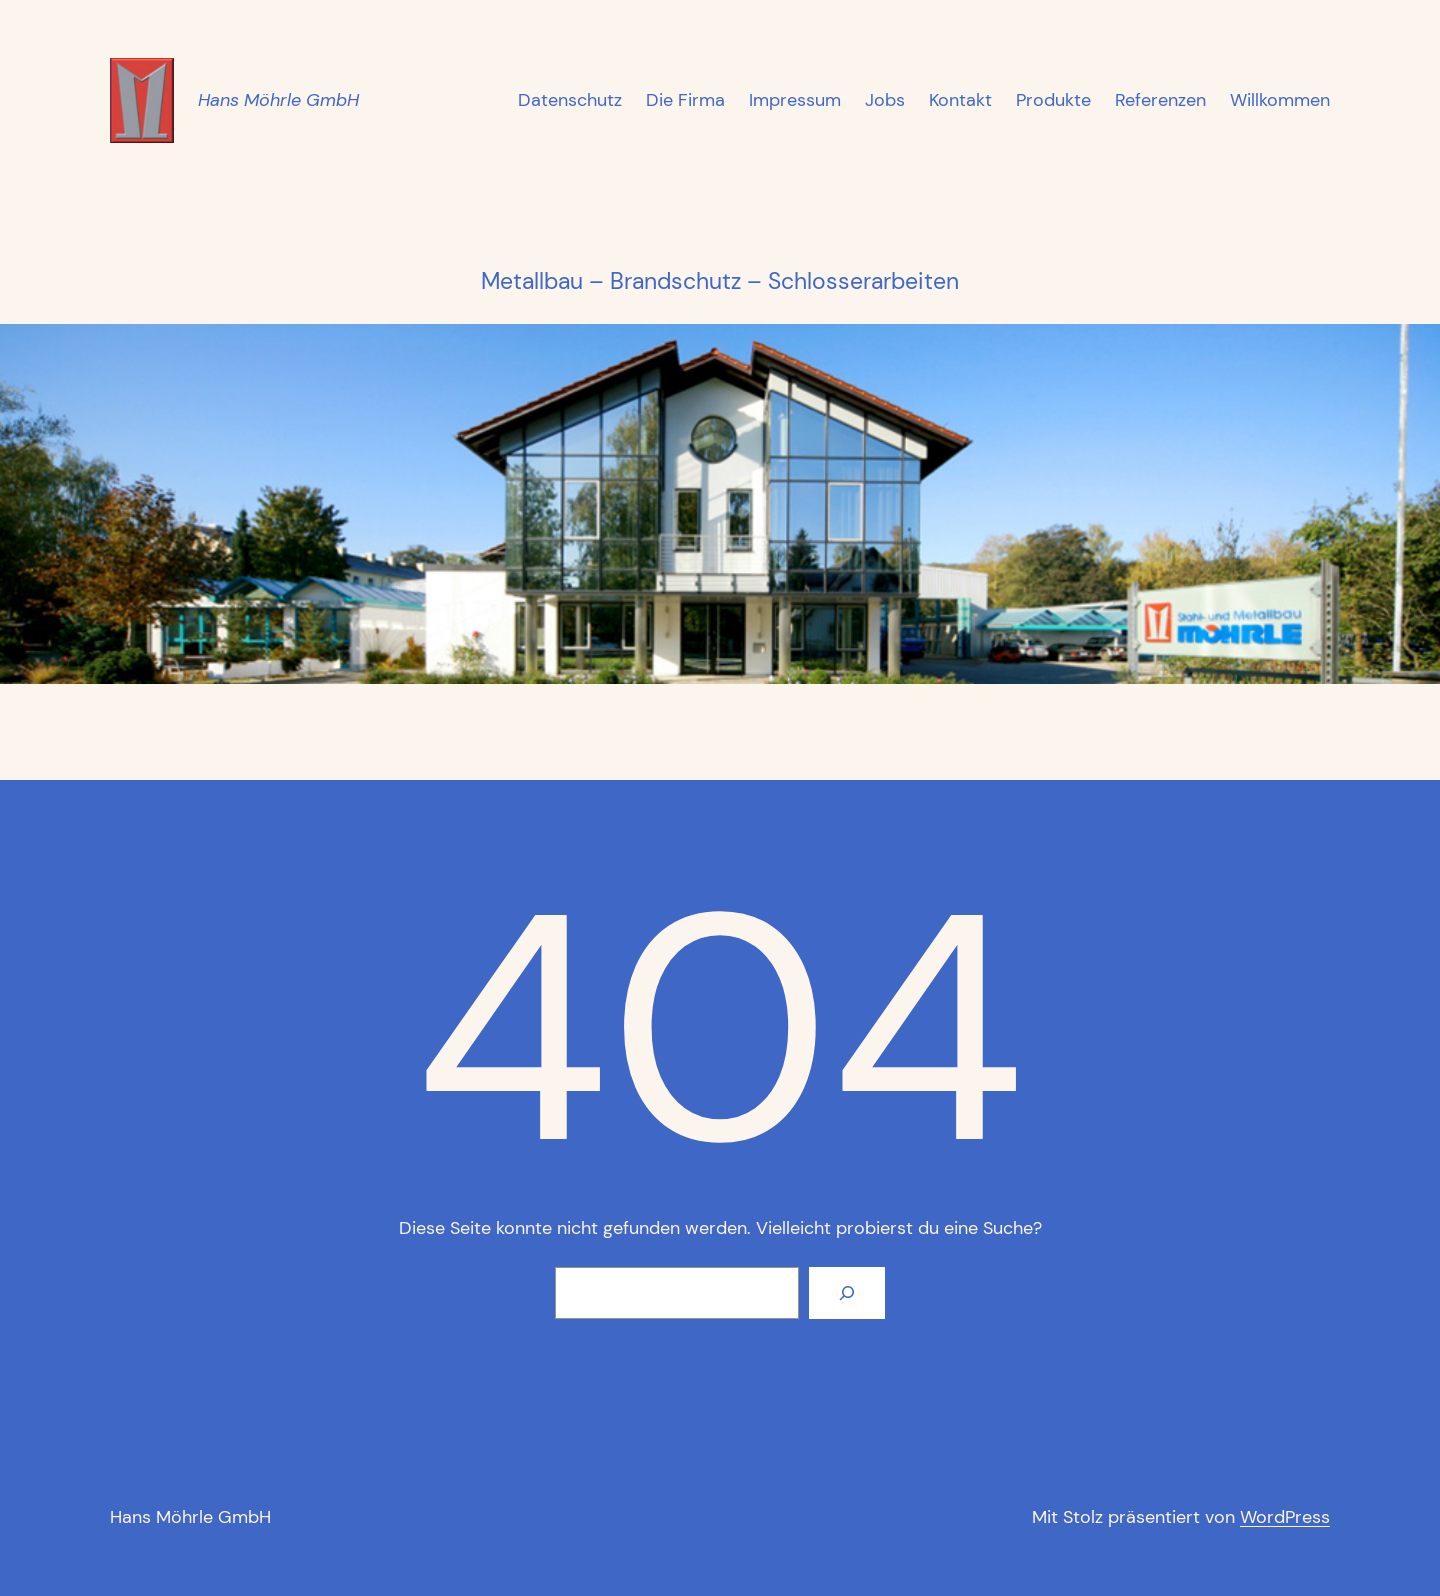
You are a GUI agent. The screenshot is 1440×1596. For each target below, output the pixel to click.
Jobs (885, 100)
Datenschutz (570, 100)
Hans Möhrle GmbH (278, 100)
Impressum (795, 100)
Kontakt (960, 100)
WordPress (1285, 1517)
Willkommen (1280, 100)
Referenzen (1160, 100)
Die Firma (685, 100)
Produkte (1053, 100)
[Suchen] (847, 1293)
